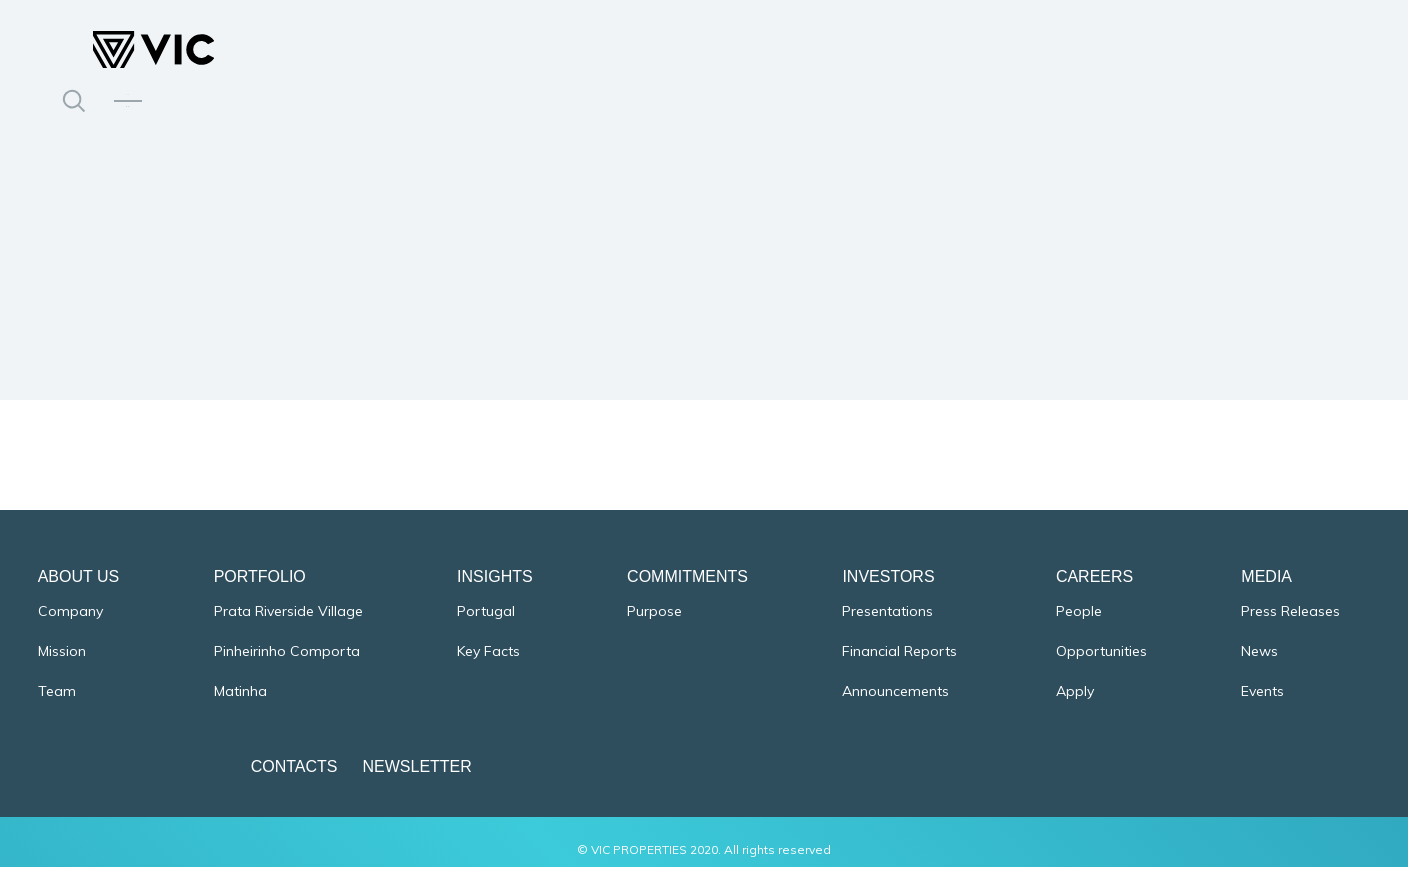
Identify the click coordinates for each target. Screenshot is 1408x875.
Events (1260, 700)
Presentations (887, 619)
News (1257, 659)
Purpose (654, 619)
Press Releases (1288, 619)
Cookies (1089, 774)
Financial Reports (901, 659)
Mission (64, 659)
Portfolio (261, 584)
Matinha (241, 700)
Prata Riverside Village (289, 619)
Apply (1073, 700)
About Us (81, 584)
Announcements (895, 700)
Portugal (487, 619)
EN (128, 112)
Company (72, 619)
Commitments (687, 584)
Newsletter (355, 774)
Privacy (1169, 774)
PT (128, 89)
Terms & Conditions (1288, 774)
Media (1264, 584)
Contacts (232, 774)
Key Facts (489, 659)
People (1077, 619)
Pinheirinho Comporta (288, 659)
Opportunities (1099, 659)
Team (59, 700)
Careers (1092, 584)
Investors (888, 584)
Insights (496, 584)
